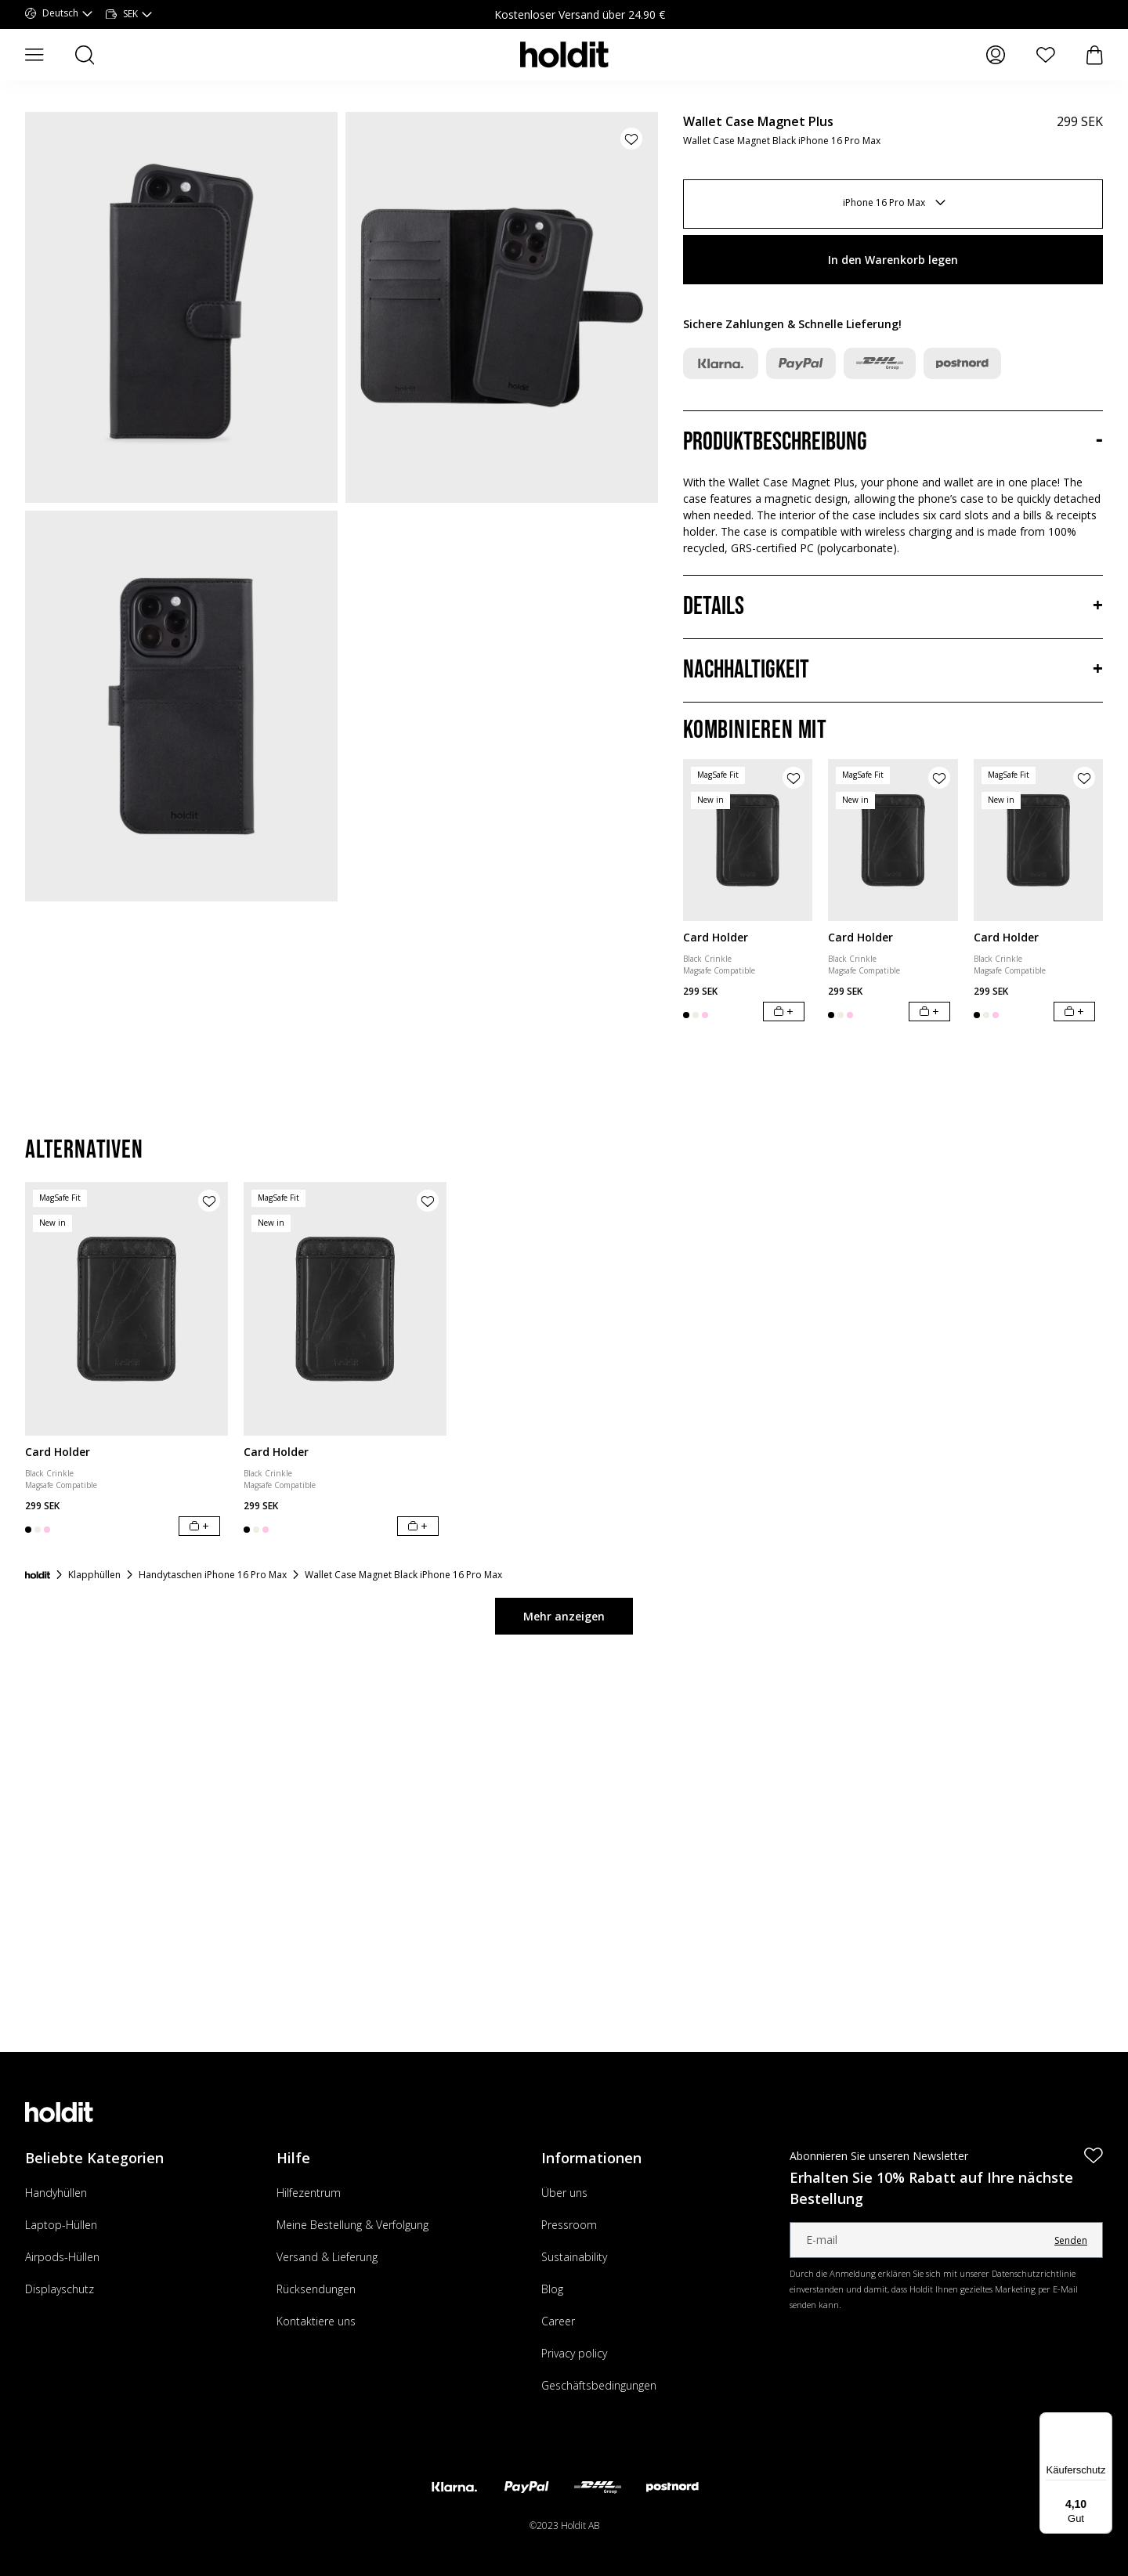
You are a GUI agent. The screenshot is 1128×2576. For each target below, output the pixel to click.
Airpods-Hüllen (62, 2256)
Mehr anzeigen (564, 1616)
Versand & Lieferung (327, 2256)
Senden (1070, 2240)
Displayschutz (59, 2289)
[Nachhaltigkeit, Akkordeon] (893, 670)
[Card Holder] (747, 840)
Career (558, 2321)
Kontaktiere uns (316, 2321)
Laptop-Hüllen (61, 2224)
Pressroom (569, 2224)
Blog (552, 2289)
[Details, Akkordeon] (893, 607)
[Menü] (1103, 2421)
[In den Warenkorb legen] (783, 1011)
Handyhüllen (56, 2192)
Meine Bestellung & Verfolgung (352, 2224)
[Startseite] (37, 1575)
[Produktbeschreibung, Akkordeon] (893, 442)
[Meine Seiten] (995, 54)
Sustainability (574, 2256)
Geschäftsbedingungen (598, 2385)
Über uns (564, 2192)
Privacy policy (574, 2353)
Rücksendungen (316, 2289)
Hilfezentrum (309, 2192)
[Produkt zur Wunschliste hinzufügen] (631, 139)
